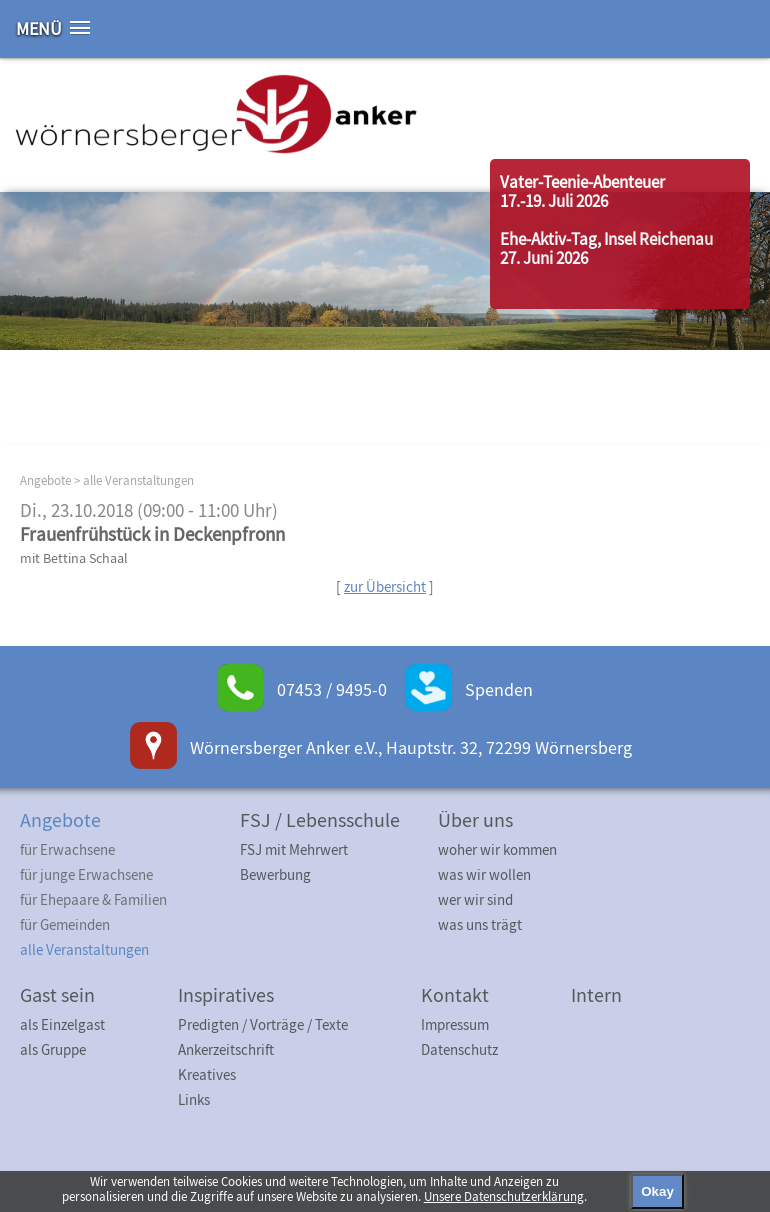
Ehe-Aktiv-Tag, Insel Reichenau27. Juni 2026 (606, 248)
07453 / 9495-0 (332, 689)
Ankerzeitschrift (226, 1049)
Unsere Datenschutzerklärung (504, 1196)
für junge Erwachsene (86, 874)
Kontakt (455, 994)
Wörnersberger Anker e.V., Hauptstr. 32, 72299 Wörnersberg (411, 747)
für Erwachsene (67, 849)
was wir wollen (484, 874)
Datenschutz (459, 1049)
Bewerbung (275, 874)
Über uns (475, 819)
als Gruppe (53, 1049)
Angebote (45, 480)
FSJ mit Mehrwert (294, 849)
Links (194, 1099)
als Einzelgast (62, 1024)
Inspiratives (226, 994)
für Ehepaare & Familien (93, 899)
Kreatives (207, 1074)
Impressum (455, 1024)
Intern (596, 994)
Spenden (499, 689)
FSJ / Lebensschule (320, 819)
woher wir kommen (497, 849)
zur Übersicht (385, 586)
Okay (657, 1191)
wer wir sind (475, 899)
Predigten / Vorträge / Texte (263, 1024)
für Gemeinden (65, 924)
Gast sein (57, 994)
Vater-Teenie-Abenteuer (582, 182)
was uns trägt (480, 924)
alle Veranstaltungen (138, 480)
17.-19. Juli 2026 (554, 201)
